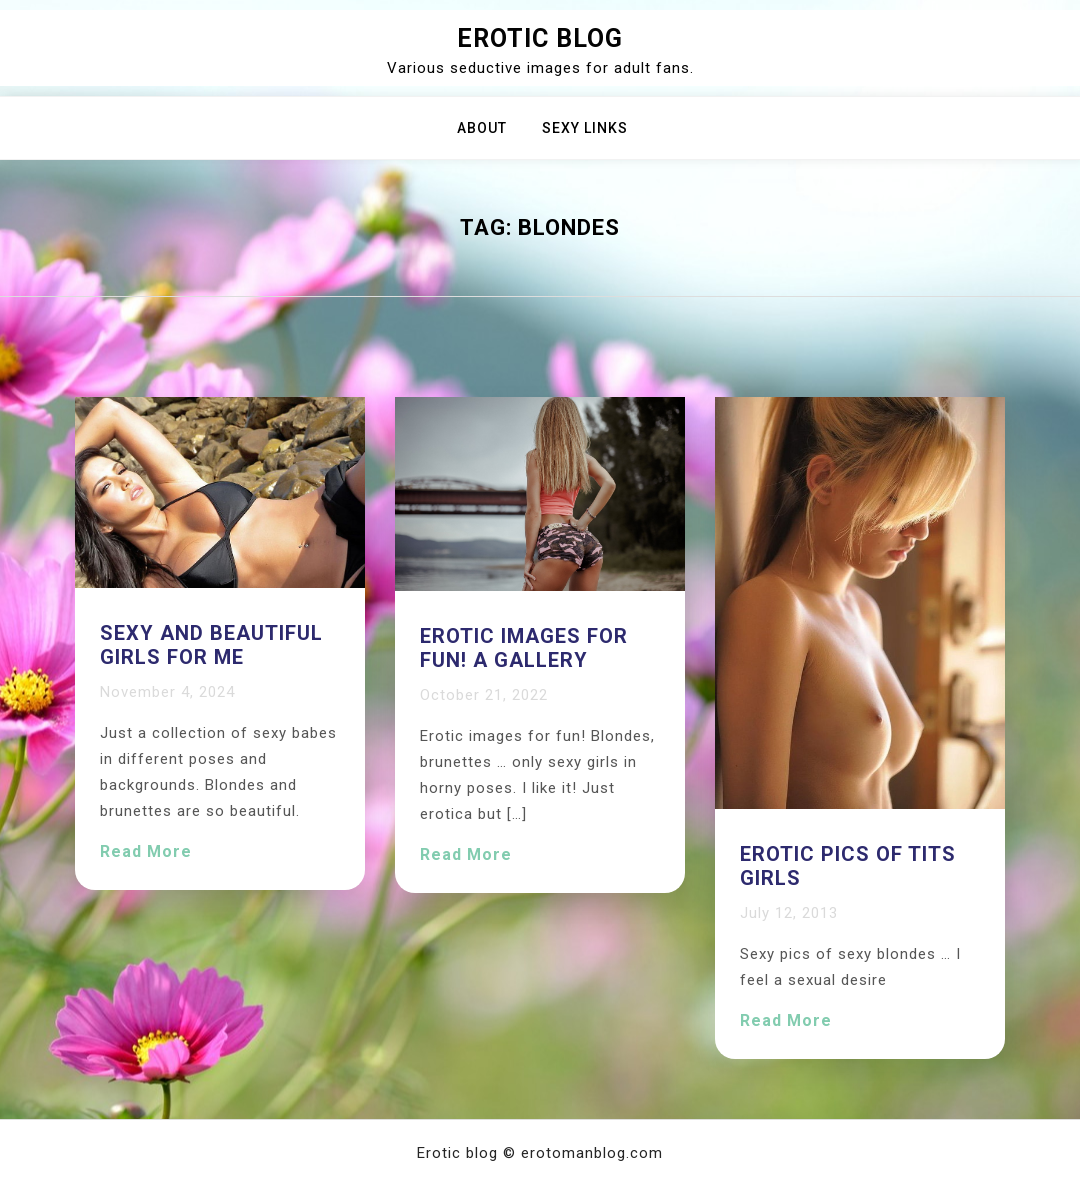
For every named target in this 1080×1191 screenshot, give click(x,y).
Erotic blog (540, 38)
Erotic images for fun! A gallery (524, 648)
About (482, 128)
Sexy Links (585, 128)
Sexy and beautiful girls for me (211, 645)
